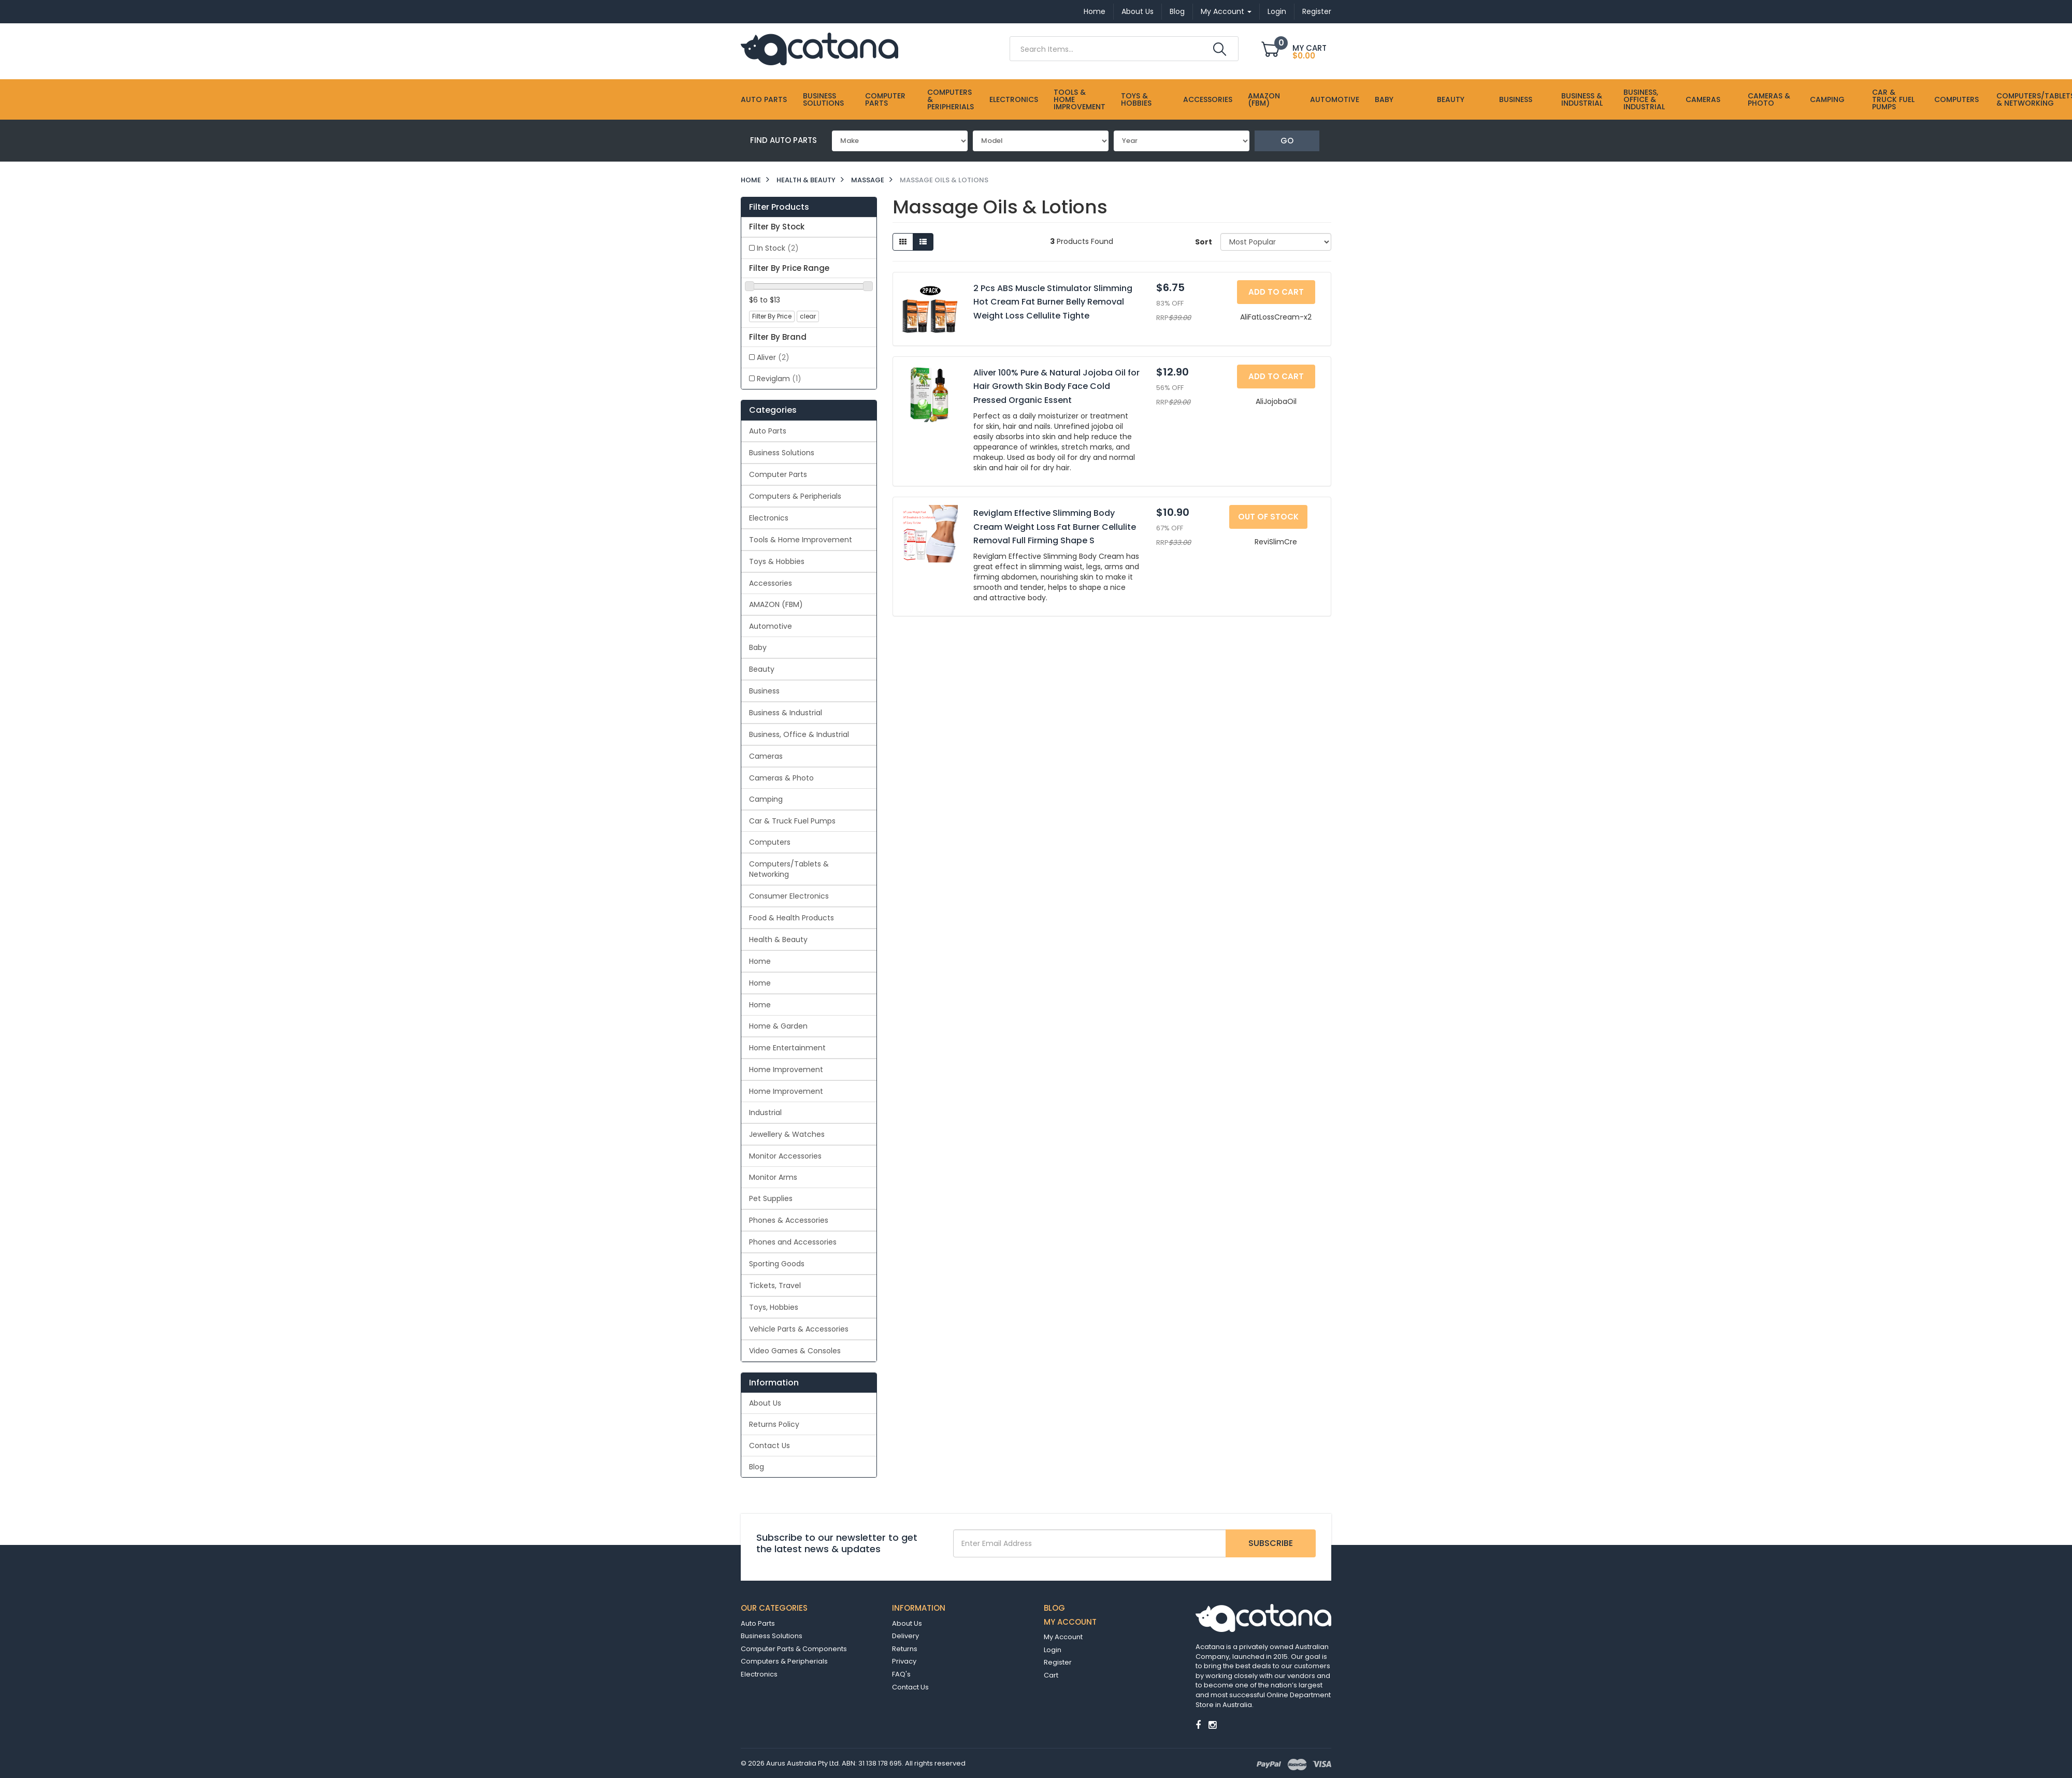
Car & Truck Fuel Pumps (1893, 99)
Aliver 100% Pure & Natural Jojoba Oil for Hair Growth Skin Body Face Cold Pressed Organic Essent (1056, 386)
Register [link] (1058, 1662)
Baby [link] (758, 647)
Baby (1384, 99)
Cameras (1703, 99)
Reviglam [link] (779, 378)
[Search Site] (1219, 49)
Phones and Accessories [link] (793, 1242)
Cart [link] (1051, 1675)
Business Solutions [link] (781, 452)
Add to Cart (1276, 291)
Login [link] (1052, 1650)
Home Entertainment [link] (787, 1048)
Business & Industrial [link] (785, 712)
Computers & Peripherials (950, 99)
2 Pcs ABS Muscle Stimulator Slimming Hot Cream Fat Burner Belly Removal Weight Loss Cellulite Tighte (1052, 302)
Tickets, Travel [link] (775, 1285)
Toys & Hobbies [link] (776, 561)
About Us (1137, 11)
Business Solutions (823, 99)
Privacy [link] (904, 1661)
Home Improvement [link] (786, 1069)
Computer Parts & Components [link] (794, 1649)
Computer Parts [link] (778, 474)
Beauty (1450, 99)
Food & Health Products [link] (791, 918)
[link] (1198, 1724)
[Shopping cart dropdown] (1296, 50)
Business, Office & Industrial (1644, 99)
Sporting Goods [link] (776, 1264)
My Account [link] (1063, 1637)
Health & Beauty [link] (778, 939)
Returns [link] (904, 1649)
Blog (1177, 11)
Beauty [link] (761, 669)
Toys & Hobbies (1136, 99)
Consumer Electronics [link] (789, 896)
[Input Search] (1110, 49)
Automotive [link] (770, 626)
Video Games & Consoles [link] (795, 1351)
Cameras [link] (766, 756)
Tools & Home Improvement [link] (800, 539)
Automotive (1334, 99)
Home (1094, 11)
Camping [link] (766, 799)
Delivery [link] (905, 1636)
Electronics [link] (768, 518)
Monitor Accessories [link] (785, 1156)
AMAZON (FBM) (1264, 99)
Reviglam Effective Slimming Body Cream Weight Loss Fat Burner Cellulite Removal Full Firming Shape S (1054, 526)
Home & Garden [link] (778, 1026)
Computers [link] (769, 842)
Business (1515, 99)
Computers (1956, 99)
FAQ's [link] (901, 1674)
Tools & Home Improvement (1079, 99)
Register (1316, 11)
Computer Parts (885, 99)
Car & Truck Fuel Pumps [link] (792, 821)
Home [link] (760, 961)
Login (1277, 11)
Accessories (1207, 99)
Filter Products (779, 207)
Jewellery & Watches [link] (787, 1134)
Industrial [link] (765, 1112)
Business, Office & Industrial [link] (799, 734)
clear (808, 316)
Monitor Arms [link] (773, 1177)
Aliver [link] (773, 357)
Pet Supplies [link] (771, 1198)
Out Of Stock (1268, 516)
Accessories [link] (770, 583)
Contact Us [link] (769, 1445)
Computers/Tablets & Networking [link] (789, 869)
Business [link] (764, 691)
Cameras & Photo (1769, 99)
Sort (1203, 242)
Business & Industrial (1582, 99)
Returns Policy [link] (774, 1424)
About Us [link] (765, 1403)
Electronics (1013, 99)
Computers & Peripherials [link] (795, 496)
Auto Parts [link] (767, 431)
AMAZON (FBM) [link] (776, 604)
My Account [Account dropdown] (1226, 11)
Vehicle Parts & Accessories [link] (798, 1329)
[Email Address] (1089, 1543)
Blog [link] (756, 1467)
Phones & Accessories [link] (788, 1220)
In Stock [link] (778, 248)
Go (1286, 140)
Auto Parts (764, 99)
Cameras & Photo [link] (781, 778)
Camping (1827, 99)
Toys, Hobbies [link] (773, 1307)
